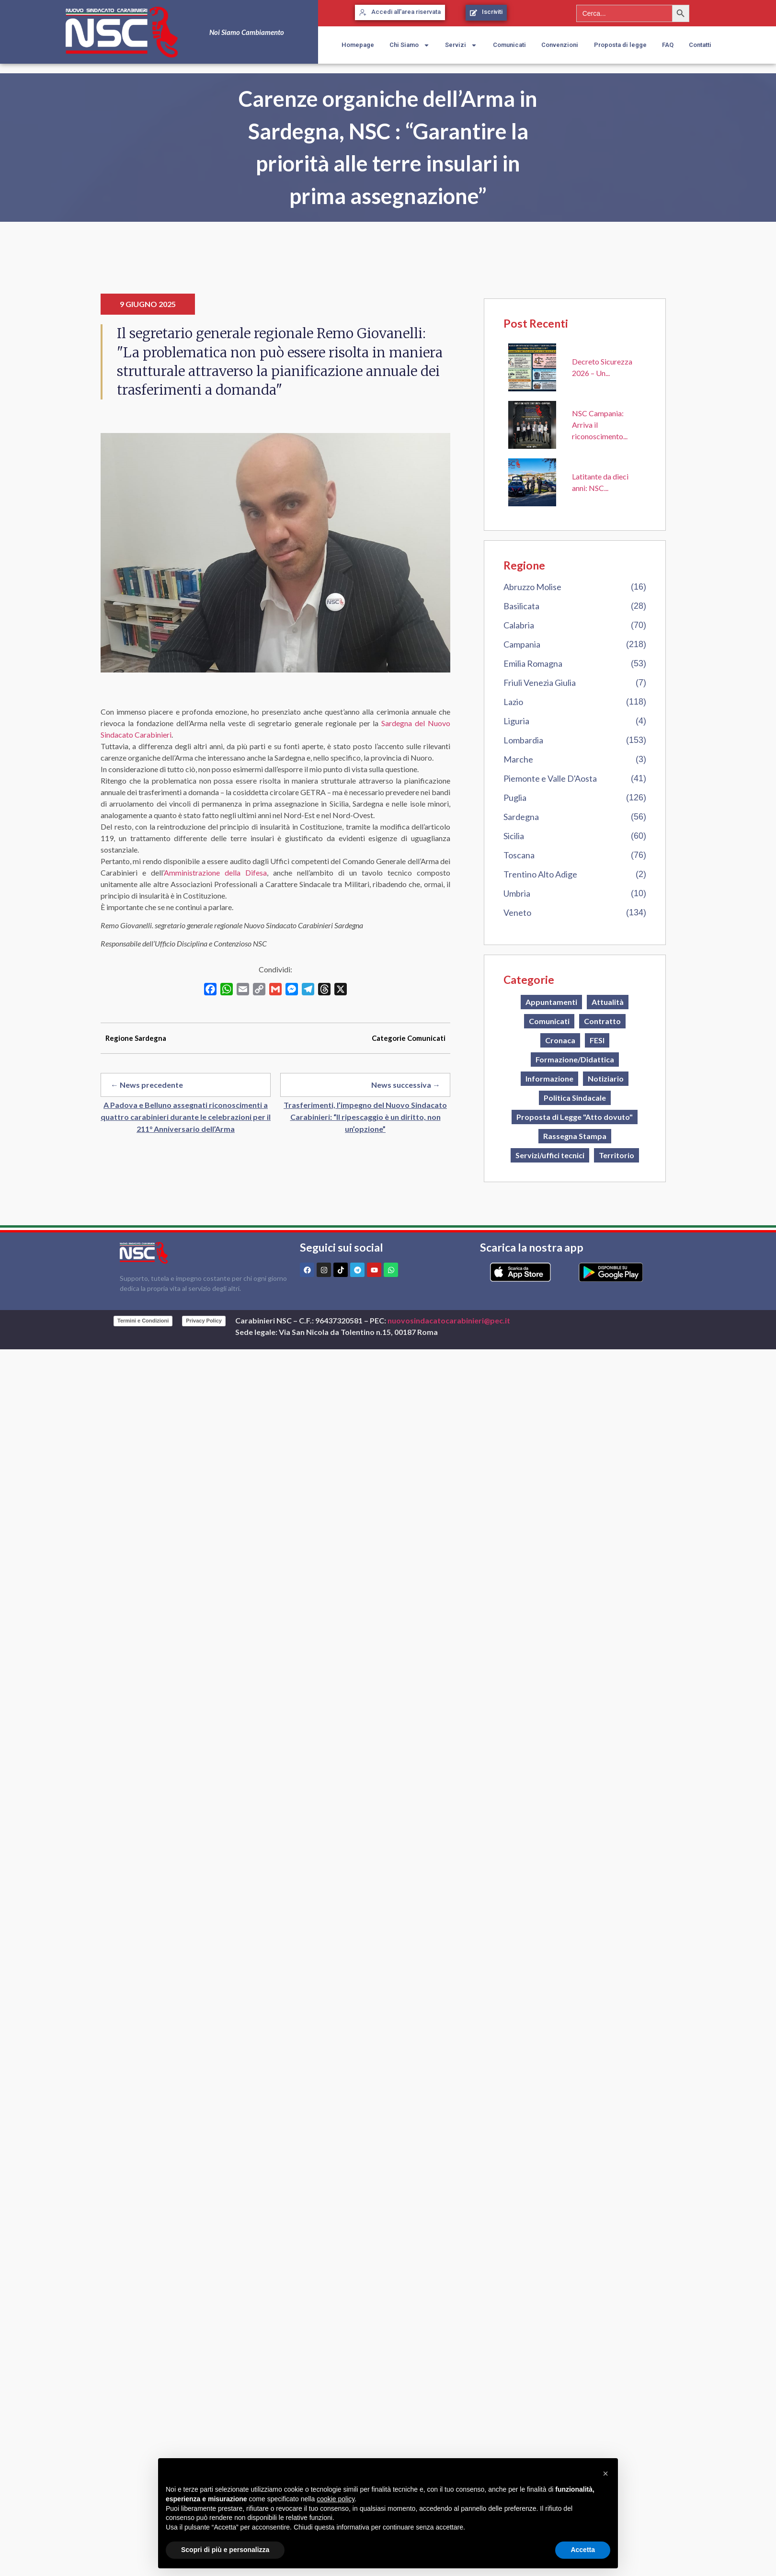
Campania (521, 644)
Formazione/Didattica (575, 1059)
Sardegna (521, 816)
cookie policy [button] (335, 2499)
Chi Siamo (409, 45)
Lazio (513, 701)
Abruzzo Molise (532, 586)
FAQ (667, 44)
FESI (597, 1040)
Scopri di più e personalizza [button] (225, 2549)
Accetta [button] (583, 2549)
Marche (518, 759)
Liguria (516, 721)
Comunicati (509, 44)
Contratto (602, 1021)
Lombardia (523, 740)
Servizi (461, 45)
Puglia (514, 797)
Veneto (517, 912)
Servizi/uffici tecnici (549, 1155)
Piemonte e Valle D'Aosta (550, 778)
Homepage (358, 44)
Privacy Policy (204, 1320)
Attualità (608, 1001)
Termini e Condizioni (143, 1320)
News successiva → (405, 1084)
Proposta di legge (620, 44)
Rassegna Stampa (574, 1135)
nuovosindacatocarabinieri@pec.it (449, 1320)
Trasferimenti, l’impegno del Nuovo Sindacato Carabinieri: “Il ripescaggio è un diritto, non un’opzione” (365, 1116)
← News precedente (147, 1084)
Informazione (549, 1078)
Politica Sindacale (575, 1097)
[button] (605, 2473)
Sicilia (513, 836)
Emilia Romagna (532, 663)
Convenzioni (559, 44)
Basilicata (521, 606)
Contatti (700, 44)
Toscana (519, 855)
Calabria (518, 625)
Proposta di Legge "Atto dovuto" (574, 1116)
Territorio (616, 1155)
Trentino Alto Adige (540, 874)
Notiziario (606, 1078)
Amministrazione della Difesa (215, 872)
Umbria (516, 893)
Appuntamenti (551, 1001)
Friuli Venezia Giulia (539, 682)
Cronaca (560, 1040)
